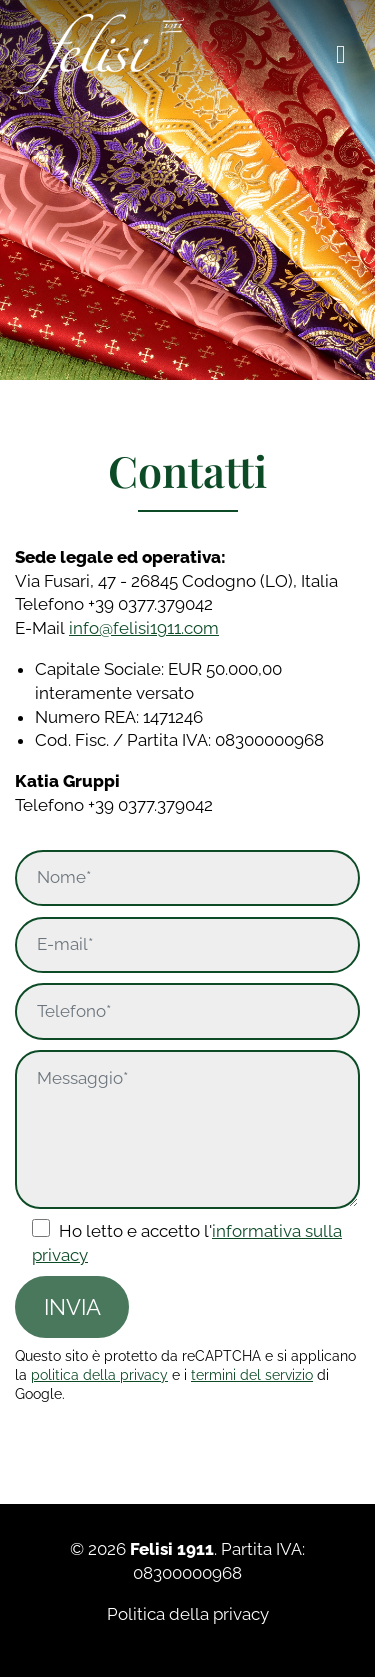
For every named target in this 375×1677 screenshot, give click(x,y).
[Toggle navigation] (340, 54)
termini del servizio (252, 1375)
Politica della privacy (188, 1614)
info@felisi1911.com (144, 628)
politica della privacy (99, 1375)
